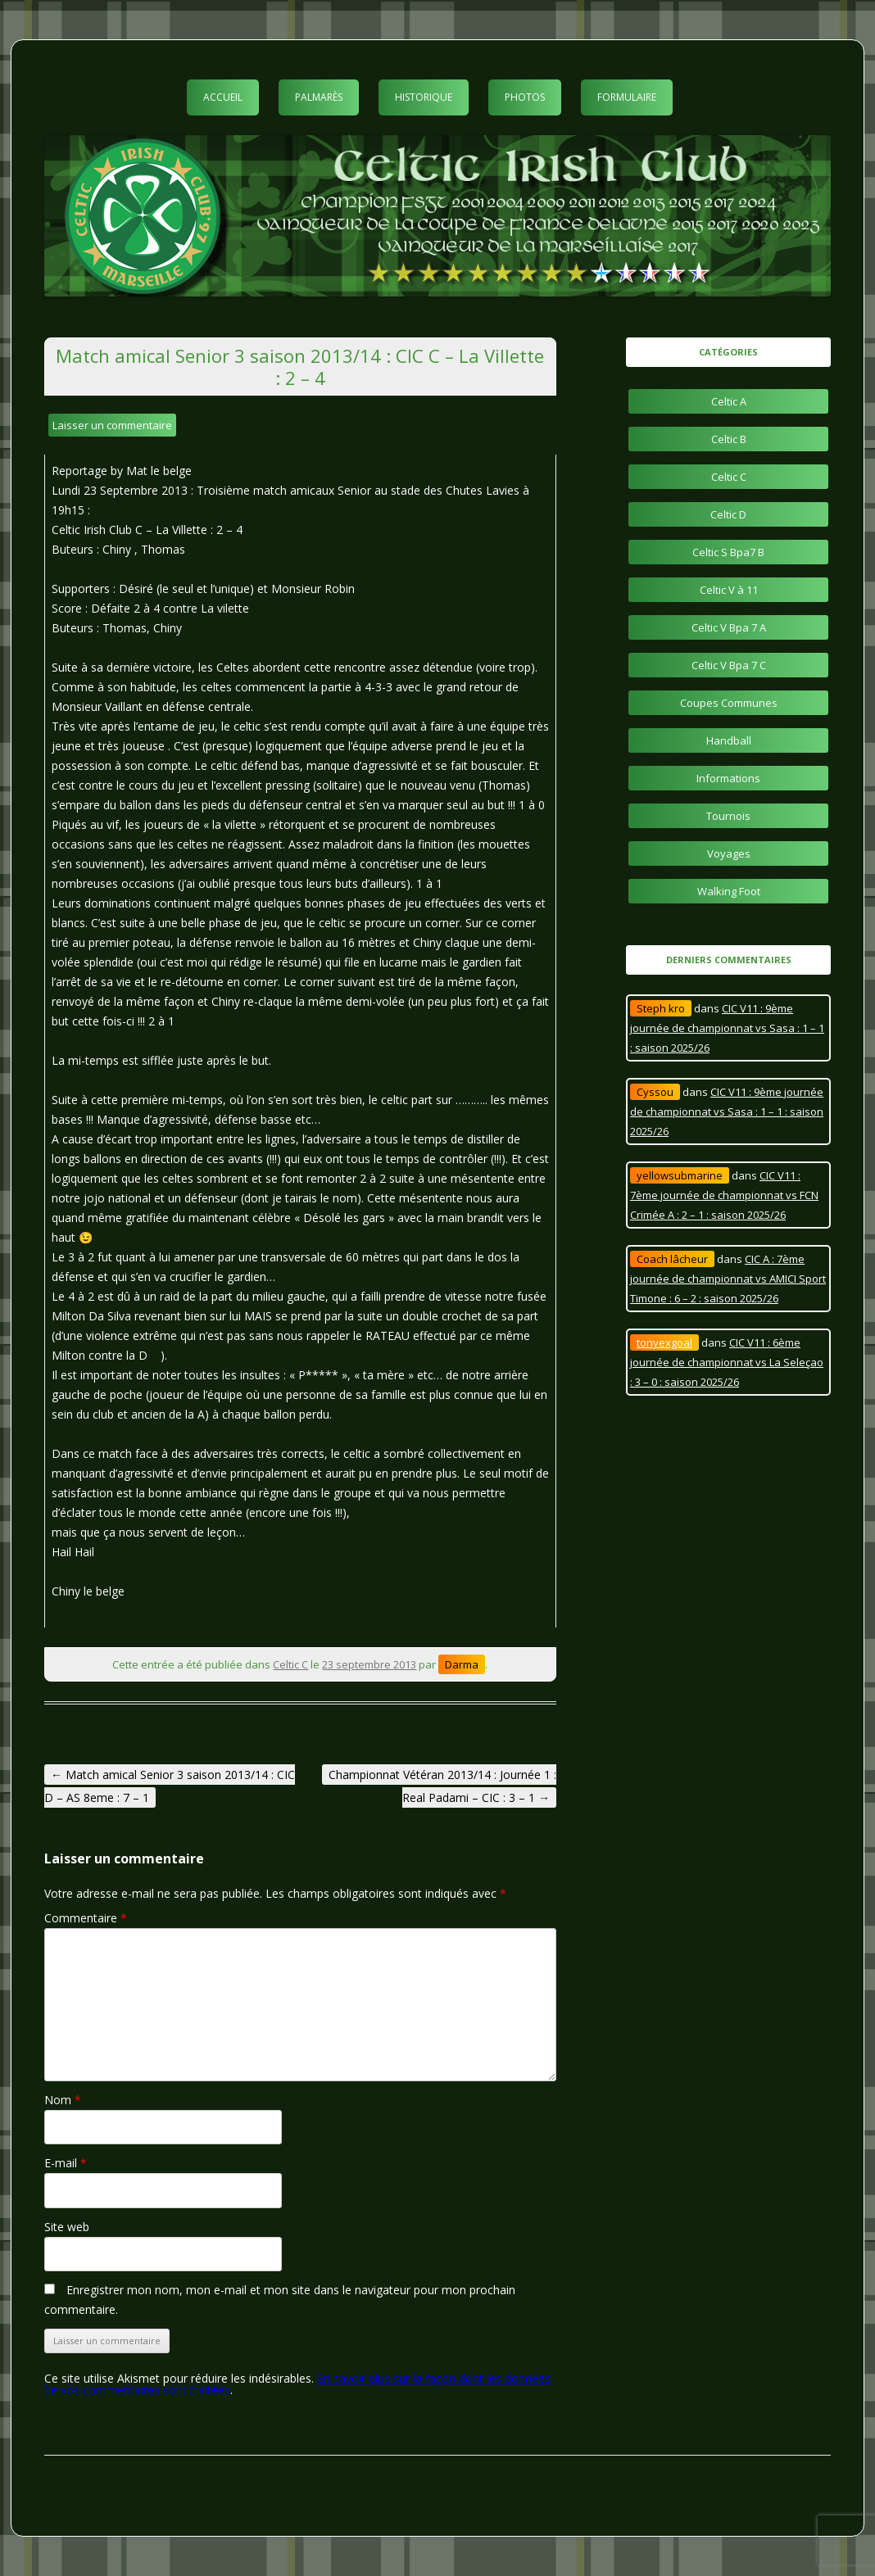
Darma (461, 1664)
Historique (423, 97)
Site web (66, 2226)
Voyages (728, 853)
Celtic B (728, 439)
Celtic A (728, 401)
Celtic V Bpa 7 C (728, 665)
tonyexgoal (664, 1342)
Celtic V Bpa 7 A (728, 627)
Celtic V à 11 (729, 589)
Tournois (728, 815)
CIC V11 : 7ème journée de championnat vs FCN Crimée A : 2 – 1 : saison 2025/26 (724, 1195)
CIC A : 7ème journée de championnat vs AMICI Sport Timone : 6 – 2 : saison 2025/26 (728, 1279)
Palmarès (318, 97)
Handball (728, 740)
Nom (62, 2099)
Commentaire (85, 1918)
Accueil (223, 97)
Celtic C (290, 1664)
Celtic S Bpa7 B (728, 552)
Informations (728, 778)
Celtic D (728, 514)
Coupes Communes (729, 702)
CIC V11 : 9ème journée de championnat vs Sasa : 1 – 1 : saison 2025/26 (727, 1028)
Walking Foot (728, 891)
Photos (525, 97)
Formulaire (626, 97)
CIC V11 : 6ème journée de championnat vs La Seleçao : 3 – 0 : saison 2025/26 (726, 1362)
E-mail (65, 2163)
